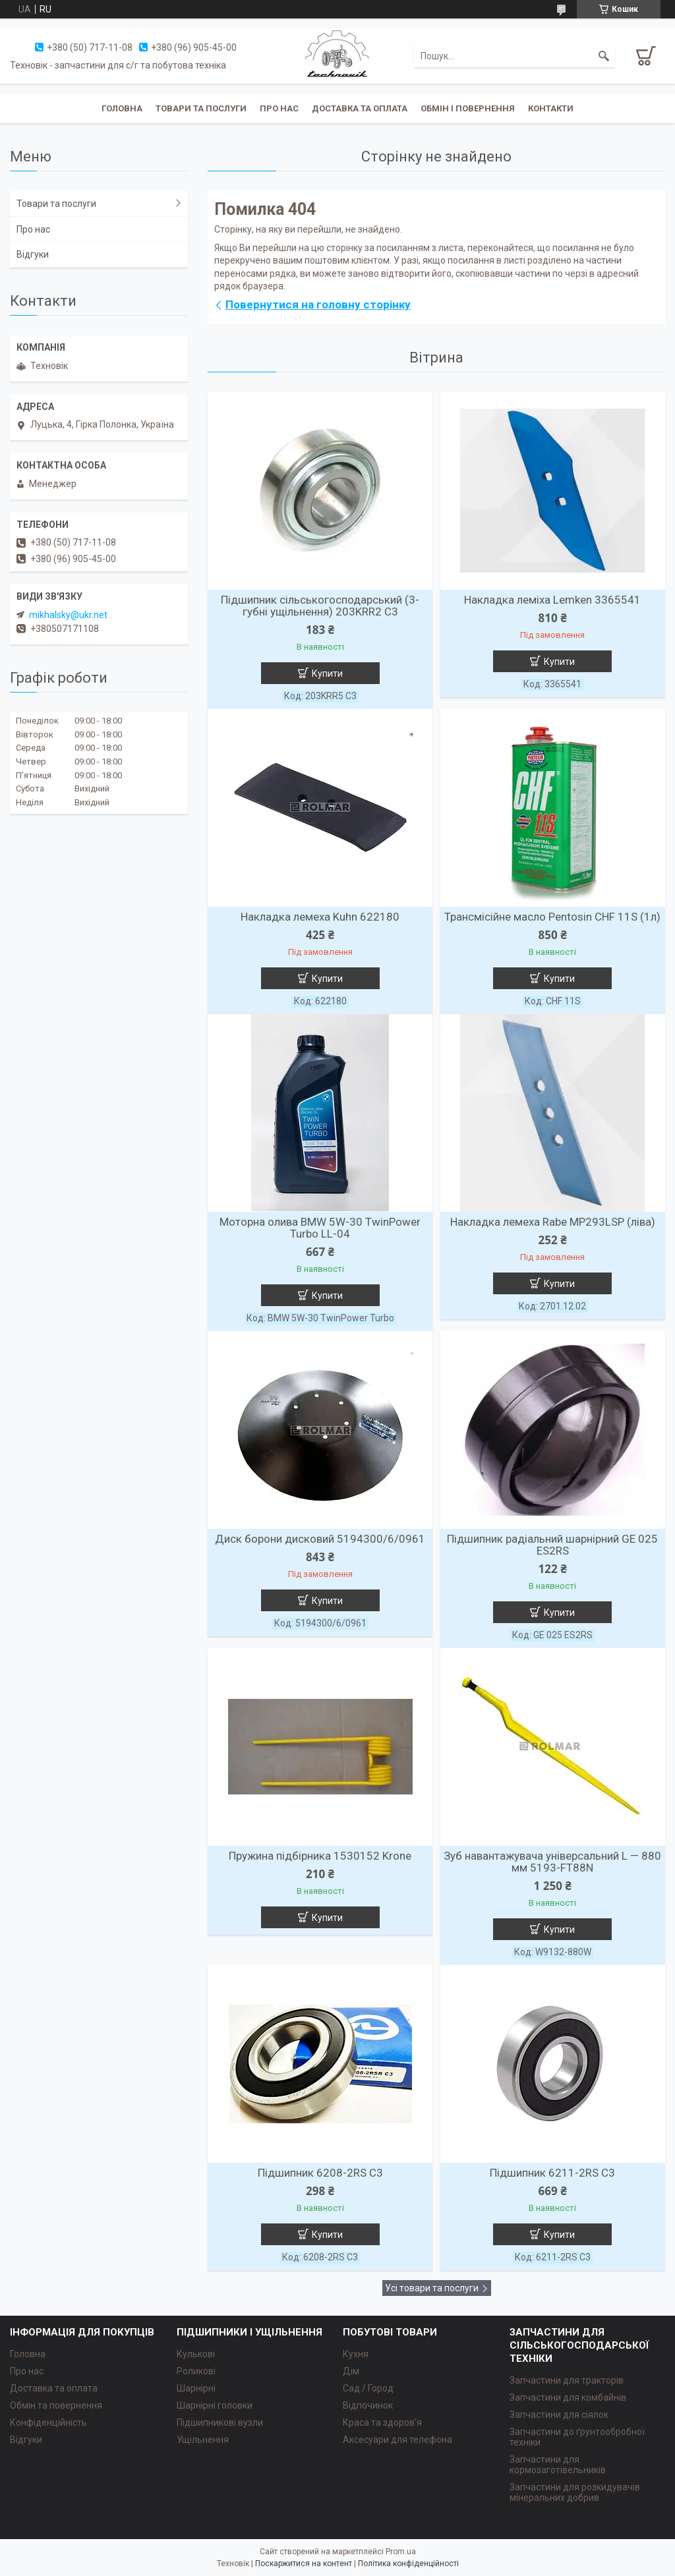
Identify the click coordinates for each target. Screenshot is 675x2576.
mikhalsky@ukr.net (68, 615)
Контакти (550, 108)
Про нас (279, 108)
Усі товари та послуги (432, 2288)
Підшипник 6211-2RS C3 (552, 2173)
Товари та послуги (201, 108)
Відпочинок (368, 2405)
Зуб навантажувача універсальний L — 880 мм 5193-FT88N (552, 1862)
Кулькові (196, 2354)
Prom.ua (401, 2551)
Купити (327, 673)
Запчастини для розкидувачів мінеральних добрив (575, 2492)
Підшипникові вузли (220, 2422)
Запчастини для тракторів (567, 2380)
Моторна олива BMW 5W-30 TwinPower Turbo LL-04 (320, 1228)
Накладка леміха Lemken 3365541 (552, 600)
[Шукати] (603, 56)
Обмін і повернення (468, 108)
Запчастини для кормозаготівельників (558, 2464)
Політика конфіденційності (408, 2563)
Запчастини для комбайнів (568, 2397)
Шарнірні (196, 2388)
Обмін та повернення (56, 2405)
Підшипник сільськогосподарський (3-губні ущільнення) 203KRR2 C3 (320, 605)
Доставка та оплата (359, 108)
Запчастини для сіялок (559, 2414)
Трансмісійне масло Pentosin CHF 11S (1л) (552, 917)
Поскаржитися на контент (303, 2563)
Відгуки (32, 254)
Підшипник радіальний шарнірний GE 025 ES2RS (552, 1545)
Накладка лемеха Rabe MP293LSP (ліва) (552, 1222)
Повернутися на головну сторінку (318, 304)
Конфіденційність (48, 2422)
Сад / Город (368, 2388)
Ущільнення (203, 2439)
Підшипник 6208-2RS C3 (320, 2173)
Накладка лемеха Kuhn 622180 (320, 917)
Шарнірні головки (214, 2405)
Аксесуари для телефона (397, 2439)
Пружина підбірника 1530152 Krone (320, 1856)
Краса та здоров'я (382, 2422)
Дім (351, 2371)
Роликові (196, 2371)
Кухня (355, 2354)
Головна (122, 108)
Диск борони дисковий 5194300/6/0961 (320, 1539)
